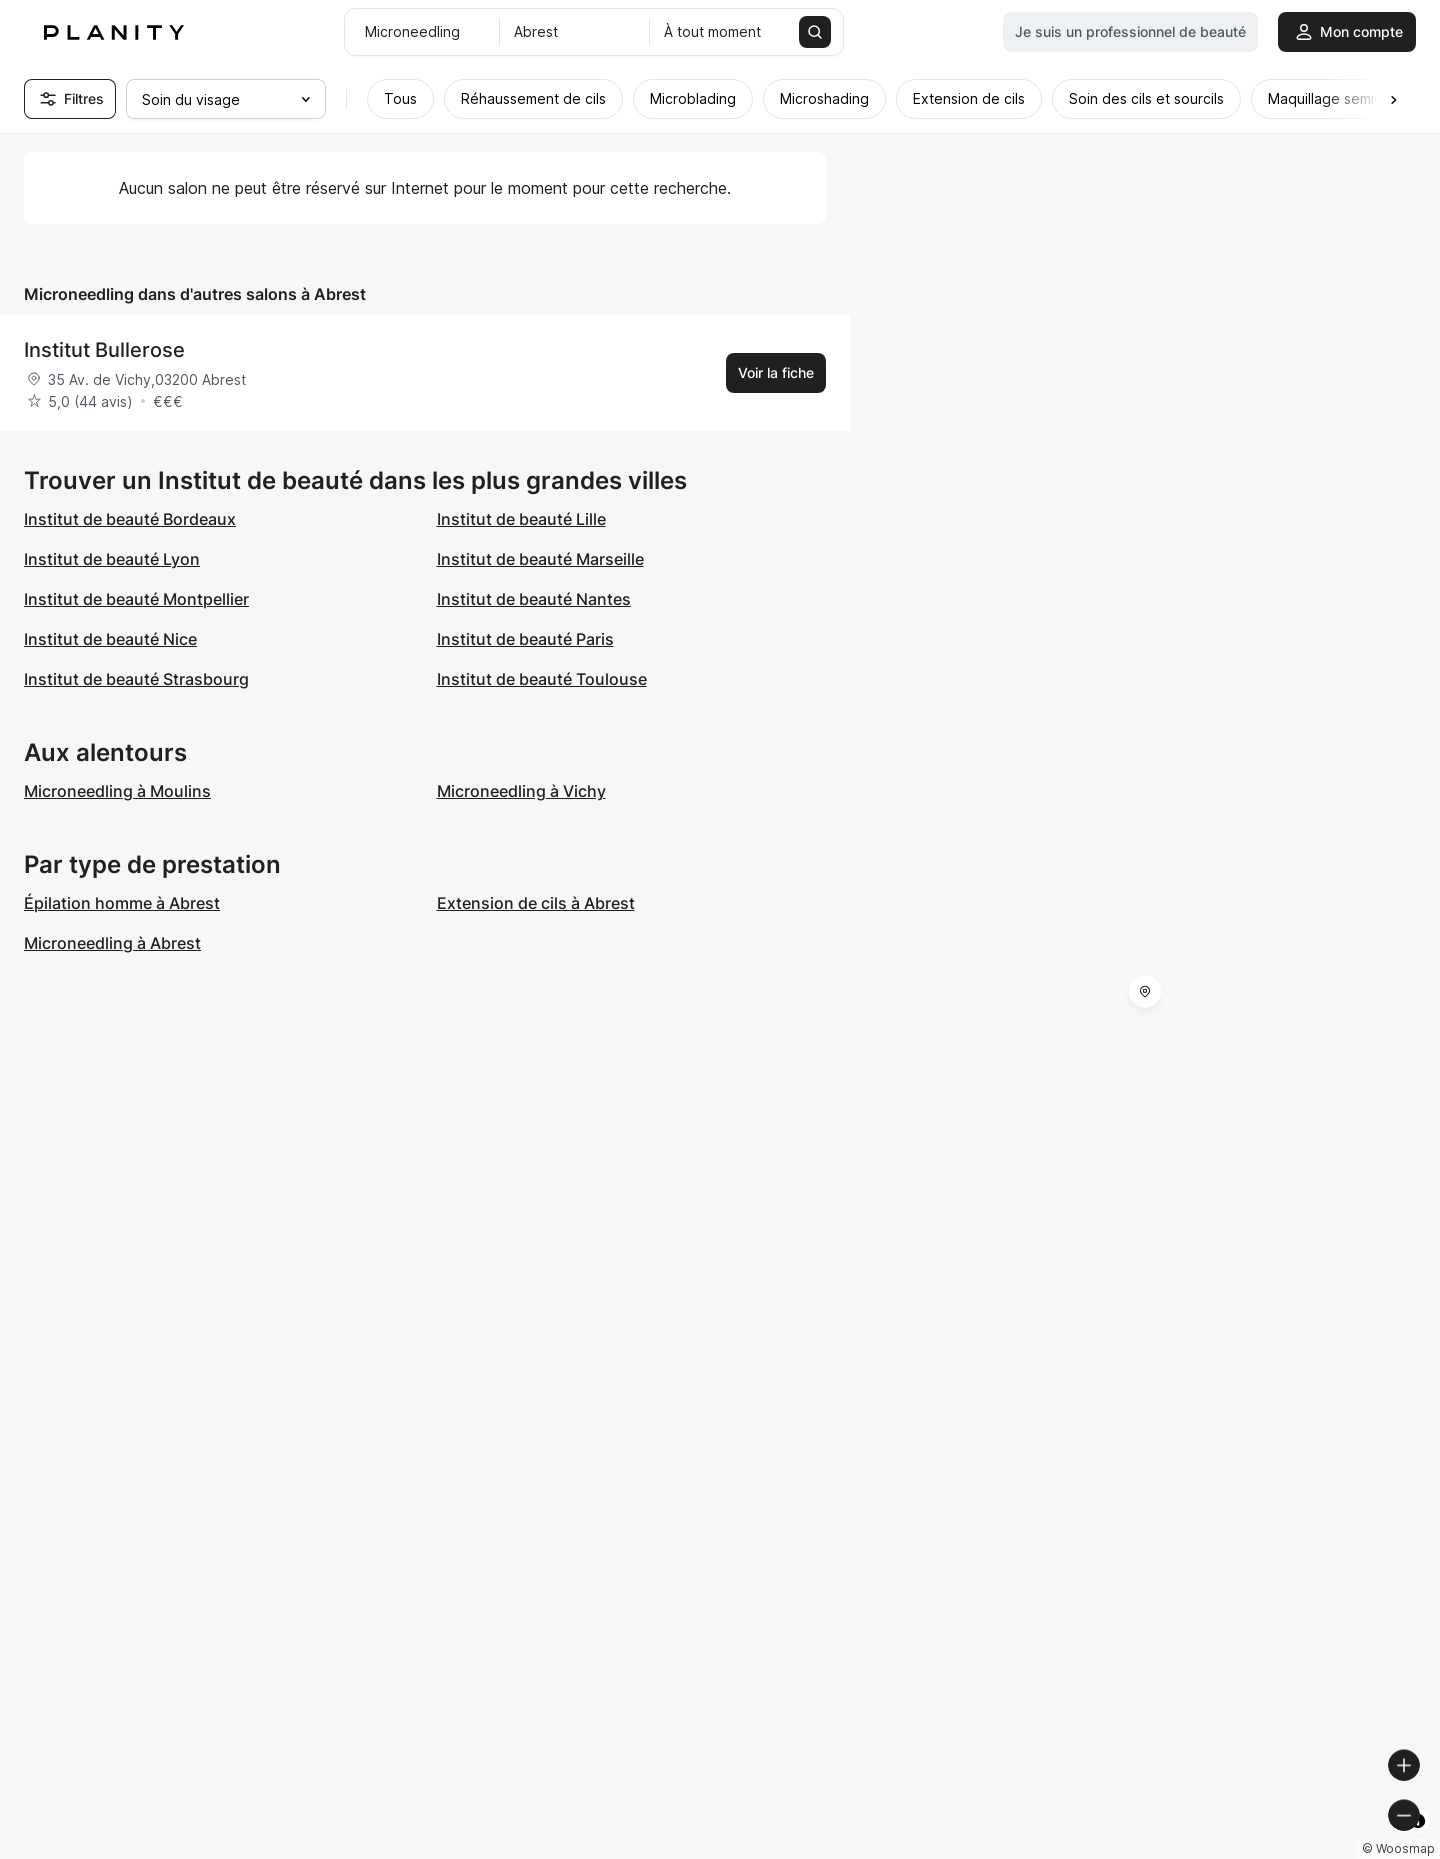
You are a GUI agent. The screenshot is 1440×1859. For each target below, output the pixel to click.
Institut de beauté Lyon (112, 559)
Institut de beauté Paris (525, 639)
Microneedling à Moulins (117, 791)
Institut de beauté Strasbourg (136, 679)
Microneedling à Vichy (521, 791)
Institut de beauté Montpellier (136, 599)
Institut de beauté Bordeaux (130, 519)
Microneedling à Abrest (112, 943)
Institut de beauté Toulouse (542, 679)
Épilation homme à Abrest (122, 903)
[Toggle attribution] (1418, 1841)
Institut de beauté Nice (110, 639)
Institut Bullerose (104, 350)
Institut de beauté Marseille (540, 559)
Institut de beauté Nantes (534, 599)
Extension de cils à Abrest (536, 903)
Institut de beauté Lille (521, 519)
